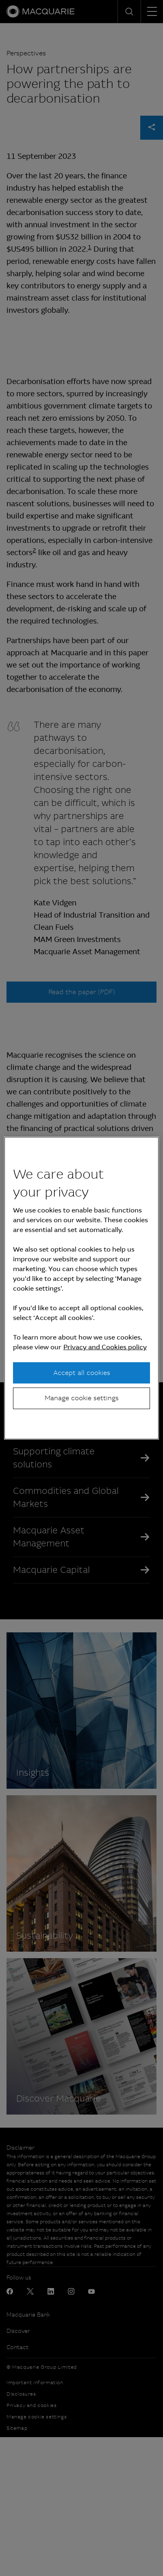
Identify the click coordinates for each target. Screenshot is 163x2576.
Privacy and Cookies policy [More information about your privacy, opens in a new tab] (105, 1347)
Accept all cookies (81, 1372)
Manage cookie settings (82, 1398)
